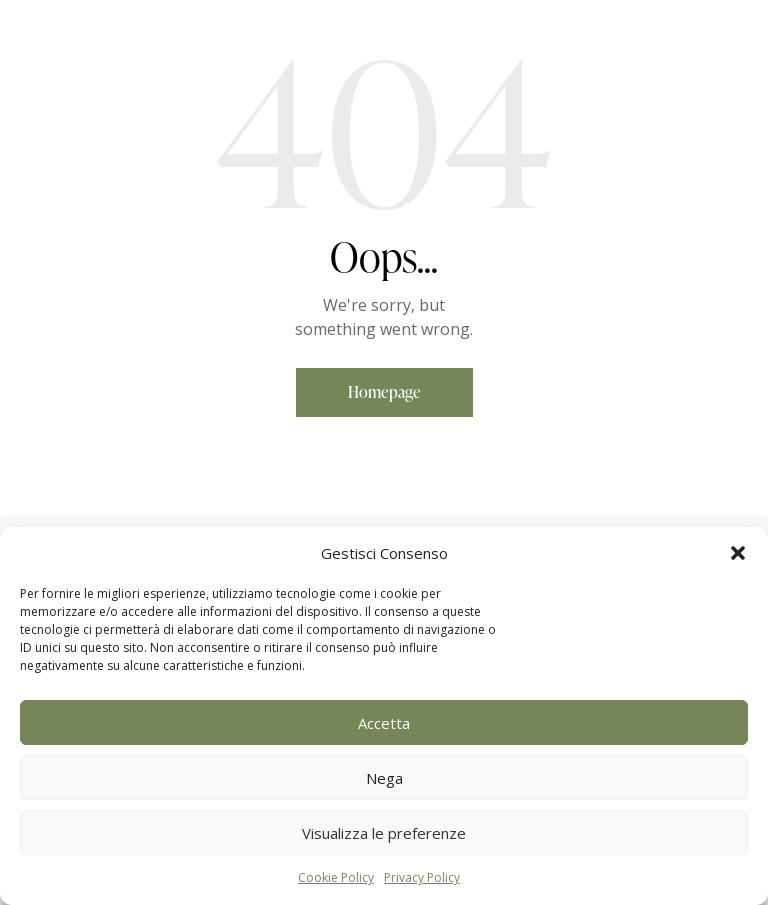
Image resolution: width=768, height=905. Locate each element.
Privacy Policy (422, 877)
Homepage (384, 392)
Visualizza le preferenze (384, 833)
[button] (738, 553)
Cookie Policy (336, 877)
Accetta (384, 723)
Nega (384, 778)
